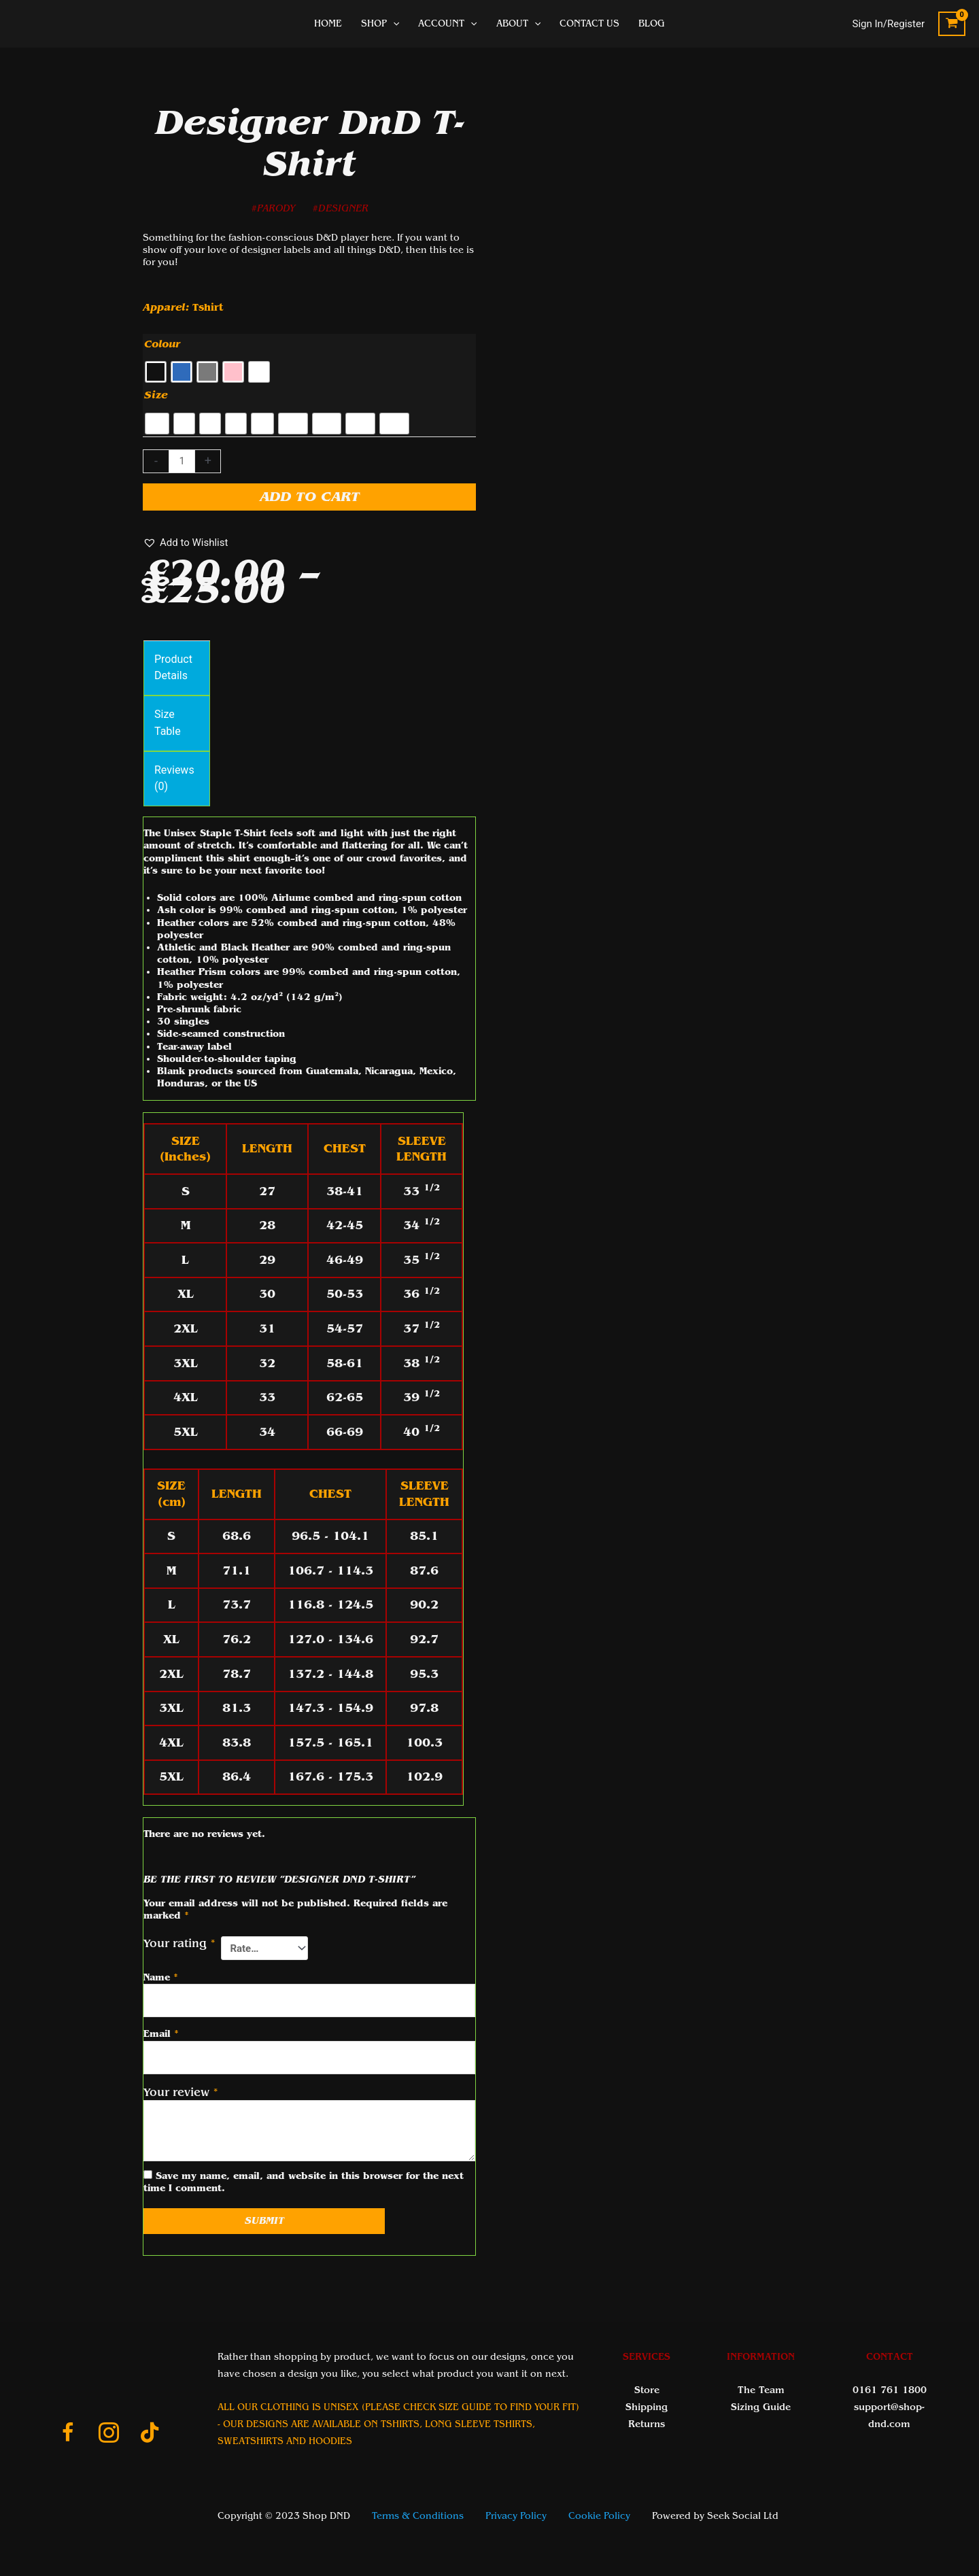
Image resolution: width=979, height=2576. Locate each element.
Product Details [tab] (173, 668)
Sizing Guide (761, 2407)
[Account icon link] (889, 24)
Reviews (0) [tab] (174, 778)
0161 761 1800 (890, 2390)
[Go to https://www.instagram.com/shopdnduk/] (109, 2434)
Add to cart (310, 496)
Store (646, 2390)
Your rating (179, 1943)
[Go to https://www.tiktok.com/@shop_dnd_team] (149, 2433)
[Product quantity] (182, 461)
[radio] (155, 372)
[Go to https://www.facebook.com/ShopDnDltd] (68, 2434)
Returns (646, 2424)
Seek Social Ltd (742, 2516)
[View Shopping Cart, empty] (951, 24)
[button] (185, 542)
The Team (761, 2390)
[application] (393, 24)
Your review (180, 2092)
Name (160, 1977)
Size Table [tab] (167, 723)
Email (161, 2034)
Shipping (646, 2407)
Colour (162, 344)
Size (155, 395)
